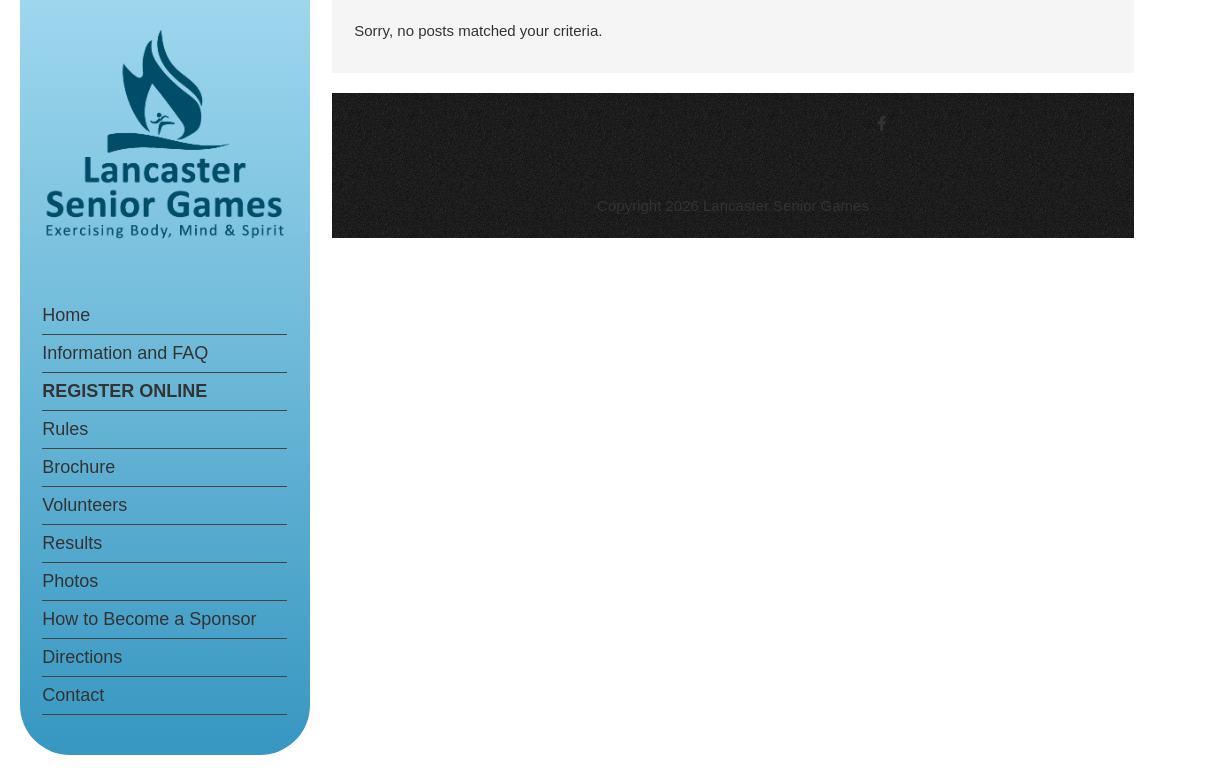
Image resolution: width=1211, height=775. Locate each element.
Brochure (78, 467)
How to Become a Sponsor (149, 619)
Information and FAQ (125, 353)
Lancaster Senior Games (786, 205)
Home (66, 315)
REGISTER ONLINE (124, 391)
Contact (73, 695)
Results (72, 543)
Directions (82, 657)
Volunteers (84, 505)
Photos (70, 581)
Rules (65, 429)
